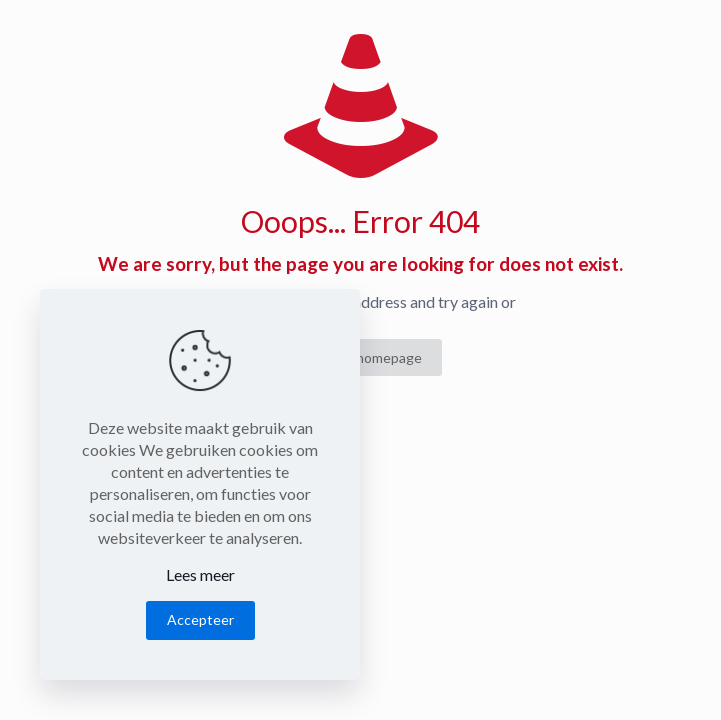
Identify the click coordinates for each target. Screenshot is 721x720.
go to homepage (371, 357)
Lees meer (200, 574)
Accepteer (200, 619)
